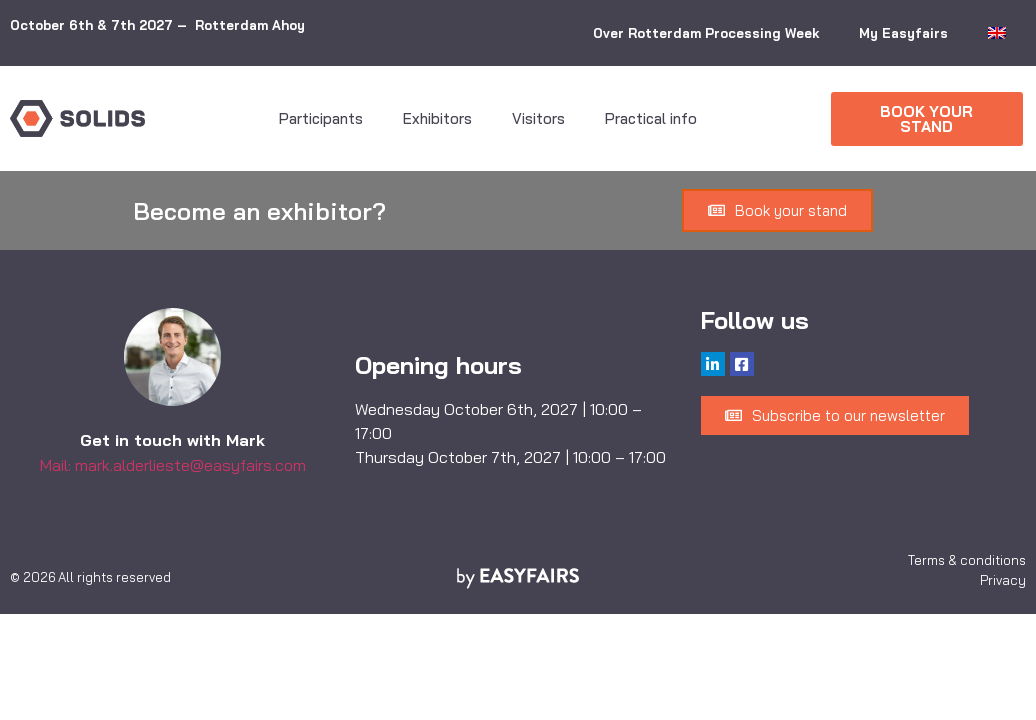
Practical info (651, 118)
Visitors (538, 118)
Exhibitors (437, 118)
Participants (321, 118)
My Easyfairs (903, 33)
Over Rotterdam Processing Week (706, 33)
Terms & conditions (967, 560)
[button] (927, 119)
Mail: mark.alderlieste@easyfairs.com (173, 465)
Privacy (1003, 580)
